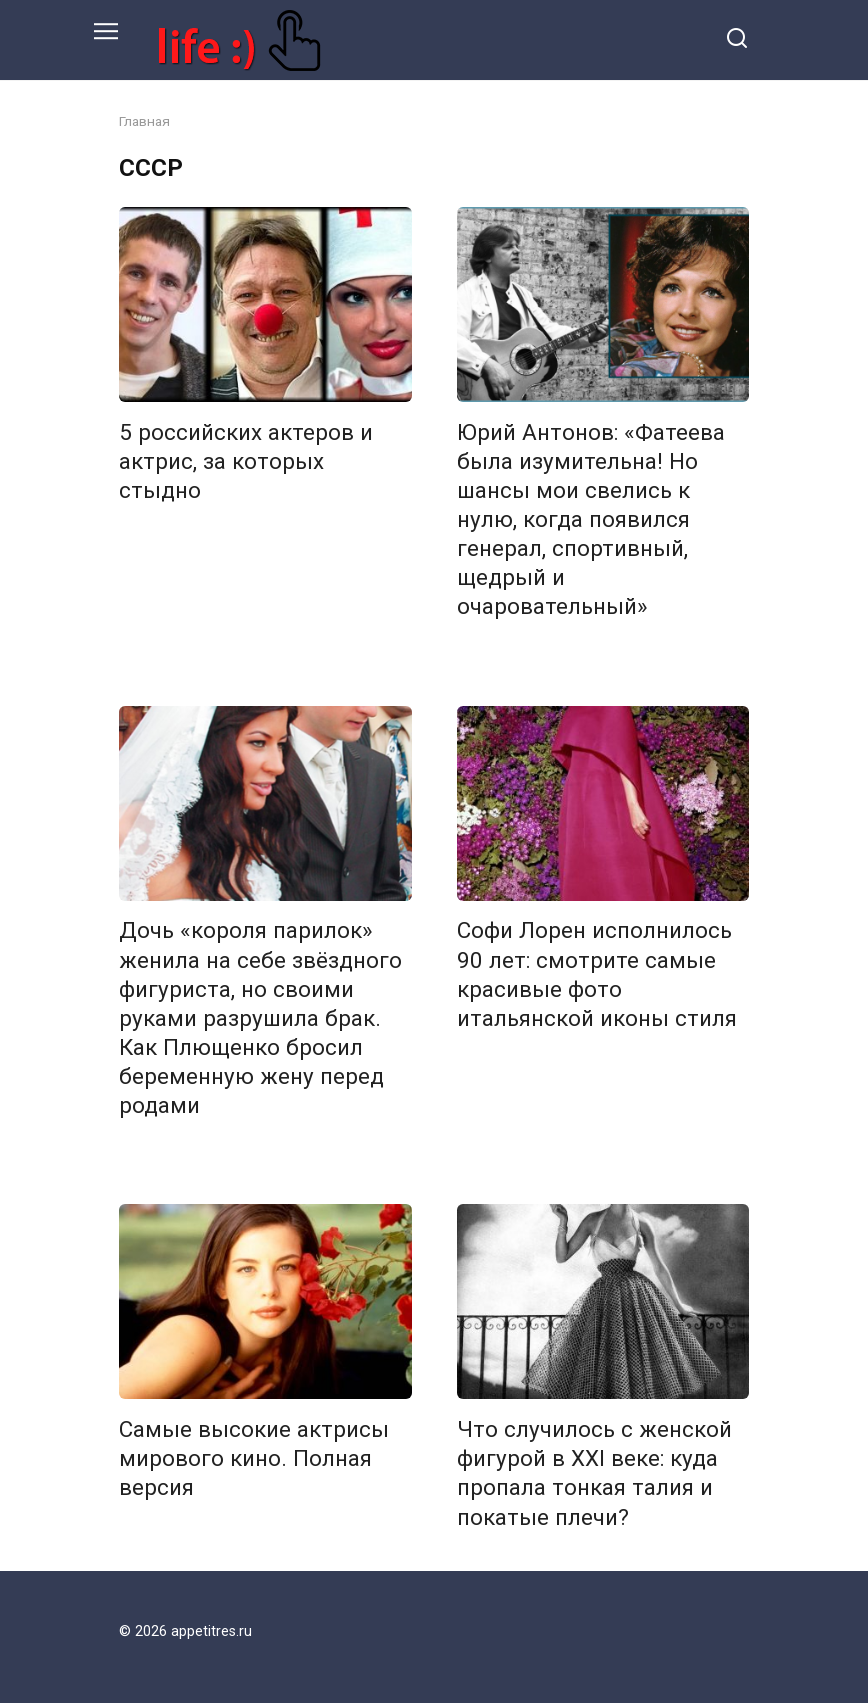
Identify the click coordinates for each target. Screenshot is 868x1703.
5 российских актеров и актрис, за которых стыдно (246, 461)
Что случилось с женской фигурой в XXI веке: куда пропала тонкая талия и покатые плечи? (594, 1472)
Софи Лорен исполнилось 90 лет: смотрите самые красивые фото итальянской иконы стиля (597, 974)
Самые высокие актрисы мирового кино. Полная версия (254, 1458)
